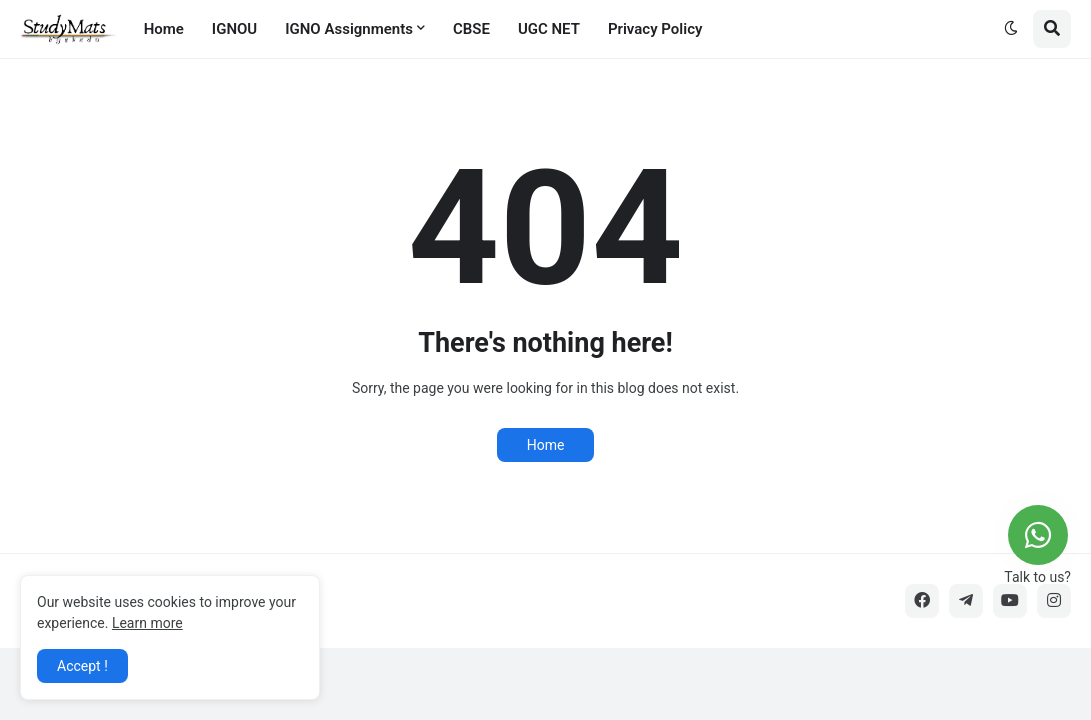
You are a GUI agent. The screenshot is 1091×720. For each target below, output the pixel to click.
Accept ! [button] (82, 666)
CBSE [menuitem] (471, 29)
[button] (1011, 29)
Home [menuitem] (164, 29)
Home (546, 445)
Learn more (147, 623)
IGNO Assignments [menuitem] (349, 29)
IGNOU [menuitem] (234, 29)
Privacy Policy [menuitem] (655, 29)
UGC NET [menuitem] (549, 29)
